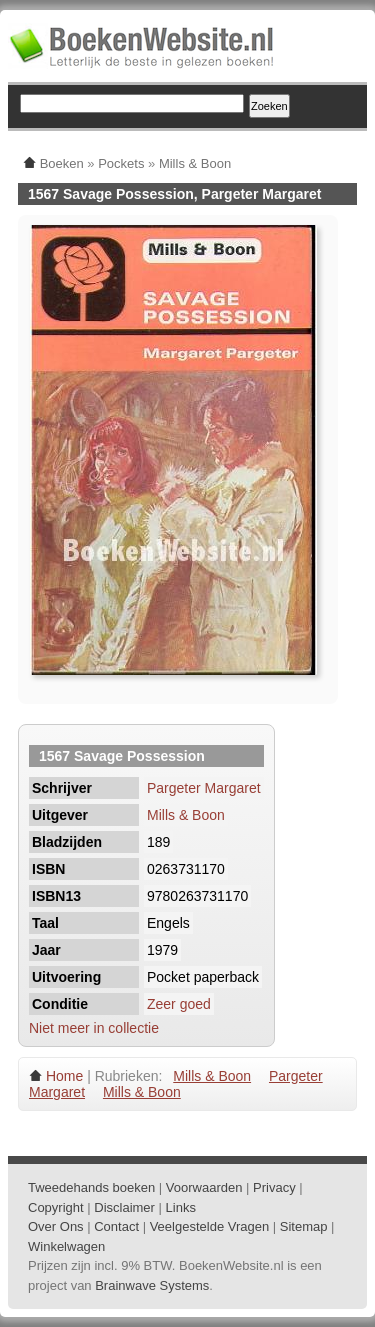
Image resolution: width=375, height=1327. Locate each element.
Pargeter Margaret (204, 788)
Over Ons (56, 1226)
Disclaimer (124, 1207)
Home (64, 1076)
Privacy (274, 1187)
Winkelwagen (66, 1246)
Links (181, 1207)
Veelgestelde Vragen (210, 1226)
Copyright (56, 1207)
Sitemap (304, 1226)
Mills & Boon (186, 815)
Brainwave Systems (152, 1285)
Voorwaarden (204, 1187)
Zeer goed (179, 1004)
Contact (116, 1226)
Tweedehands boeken (91, 1187)
